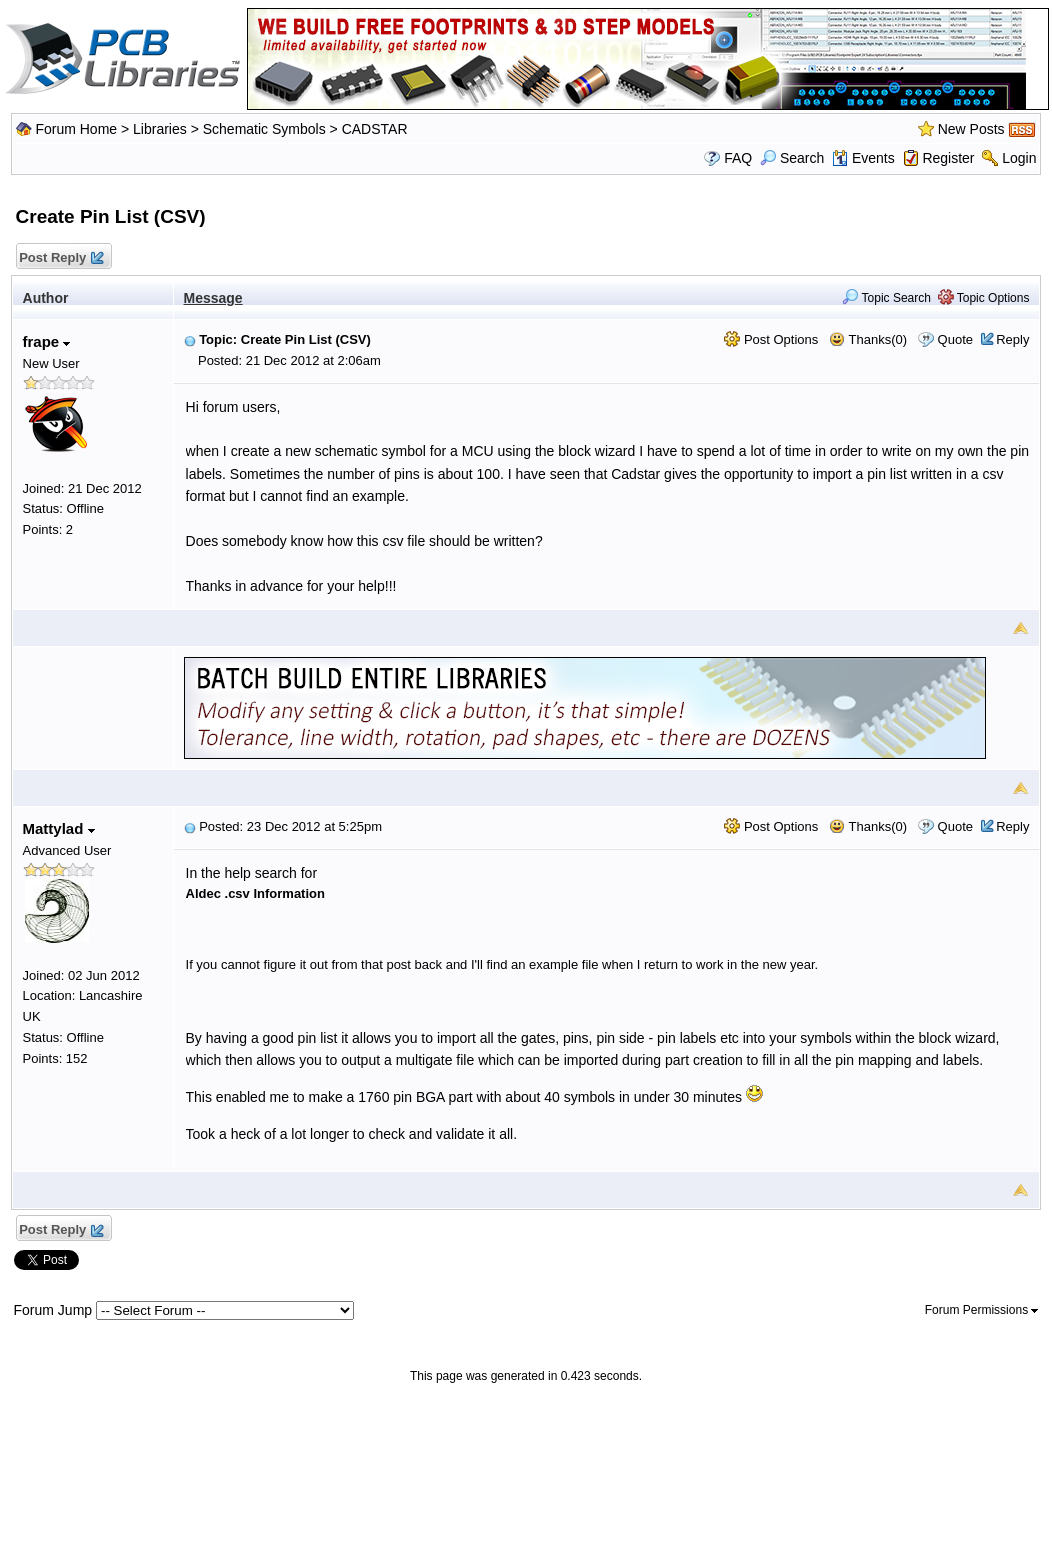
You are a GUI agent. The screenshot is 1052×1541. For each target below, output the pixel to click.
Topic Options (984, 298)
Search (792, 158)
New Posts (971, 129)
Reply (1012, 339)
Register (948, 158)
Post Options (771, 339)
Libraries (160, 129)
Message (213, 298)
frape (47, 341)
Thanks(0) (868, 339)
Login (1019, 158)
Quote (955, 339)
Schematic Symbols (264, 129)
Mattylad (59, 828)
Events (863, 158)
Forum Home (76, 129)
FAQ (738, 158)
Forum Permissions (982, 1310)
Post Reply (61, 258)
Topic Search (886, 298)
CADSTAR (375, 129)
